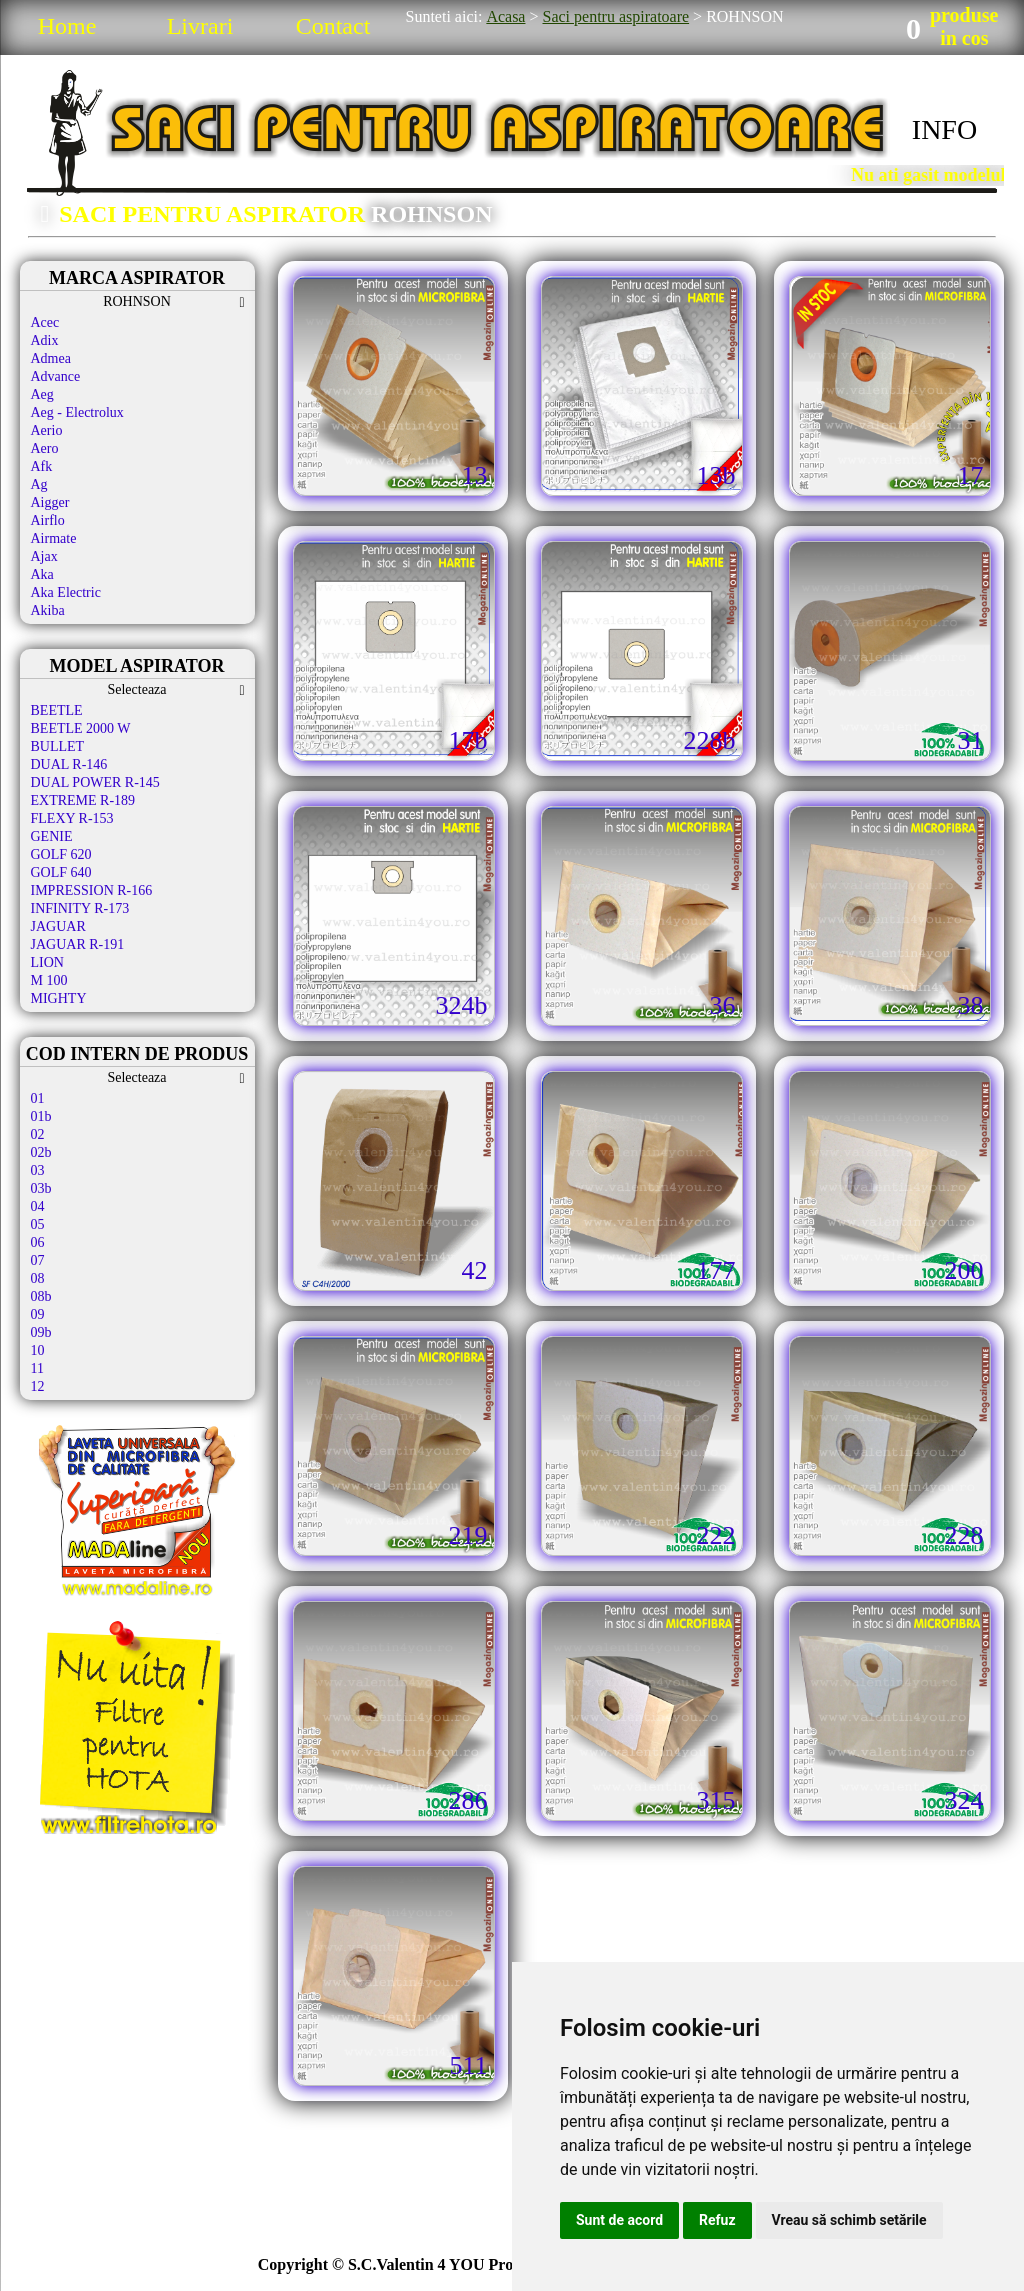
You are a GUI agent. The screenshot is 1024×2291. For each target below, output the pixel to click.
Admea (51, 358)
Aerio (47, 430)
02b (41, 1152)
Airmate (54, 538)
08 (38, 1278)
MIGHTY (59, 998)
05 (38, 1224)
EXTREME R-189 (83, 800)
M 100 (49, 980)
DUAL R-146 (69, 764)
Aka (42, 574)
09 (38, 1314)
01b (41, 1116)
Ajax (44, 556)
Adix (45, 340)
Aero (45, 448)
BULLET (58, 746)
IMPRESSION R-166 (92, 890)
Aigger (50, 502)
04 (38, 1206)
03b (41, 1188)
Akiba (48, 610)
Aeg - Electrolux (77, 412)
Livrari (200, 26)
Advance (56, 376)
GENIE (52, 836)
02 (38, 1134)
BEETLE (57, 710)
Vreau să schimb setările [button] (849, 2220)
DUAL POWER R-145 (95, 782)
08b (41, 1296)
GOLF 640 (61, 872)
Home (67, 26)
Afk (42, 466)
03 (38, 1170)
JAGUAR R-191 (78, 944)
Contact (333, 26)
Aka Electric (66, 592)
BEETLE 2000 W (81, 728)
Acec (45, 322)
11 (37, 1368)
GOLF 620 (61, 854)
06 (38, 1242)
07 (38, 1260)
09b (41, 1332)
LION (47, 962)
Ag (39, 484)
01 (38, 1098)
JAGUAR (58, 926)
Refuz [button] (717, 2220)
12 (38, 1386)
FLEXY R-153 (72, 818)
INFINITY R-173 (80, 908)
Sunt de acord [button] (619, 2220)
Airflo (48, 520)
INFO (944, 129)
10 (38, 1350)
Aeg (42, 394)
